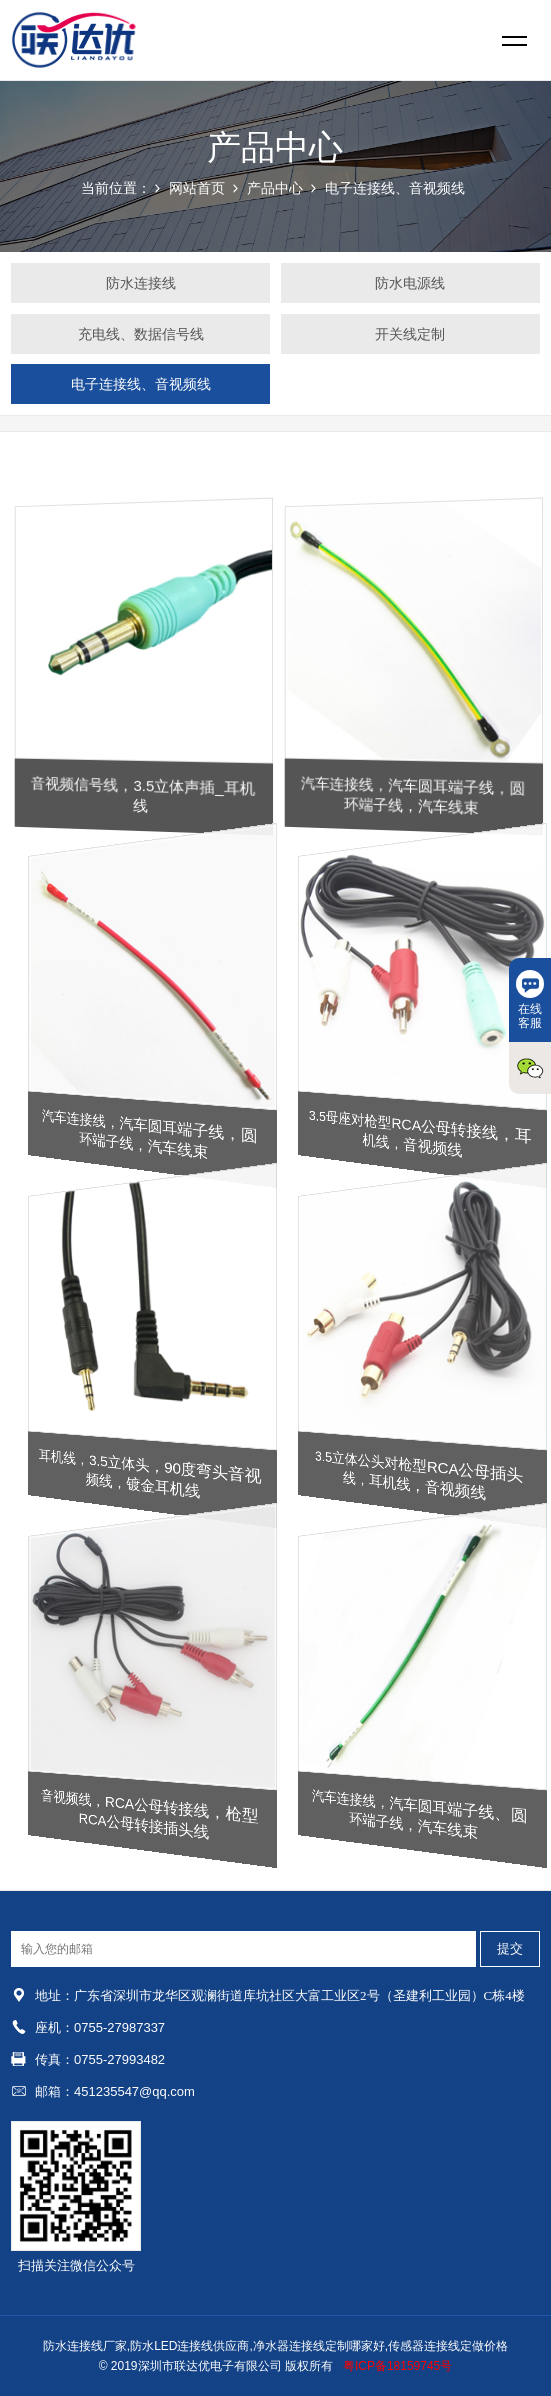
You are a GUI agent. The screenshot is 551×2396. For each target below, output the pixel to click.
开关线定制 (410, 334)
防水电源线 (410, 283)
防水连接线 (141, 283)
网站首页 (197, 188)
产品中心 (275, 188)
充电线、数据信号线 (141, 334)
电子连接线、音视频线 (395, 188)
